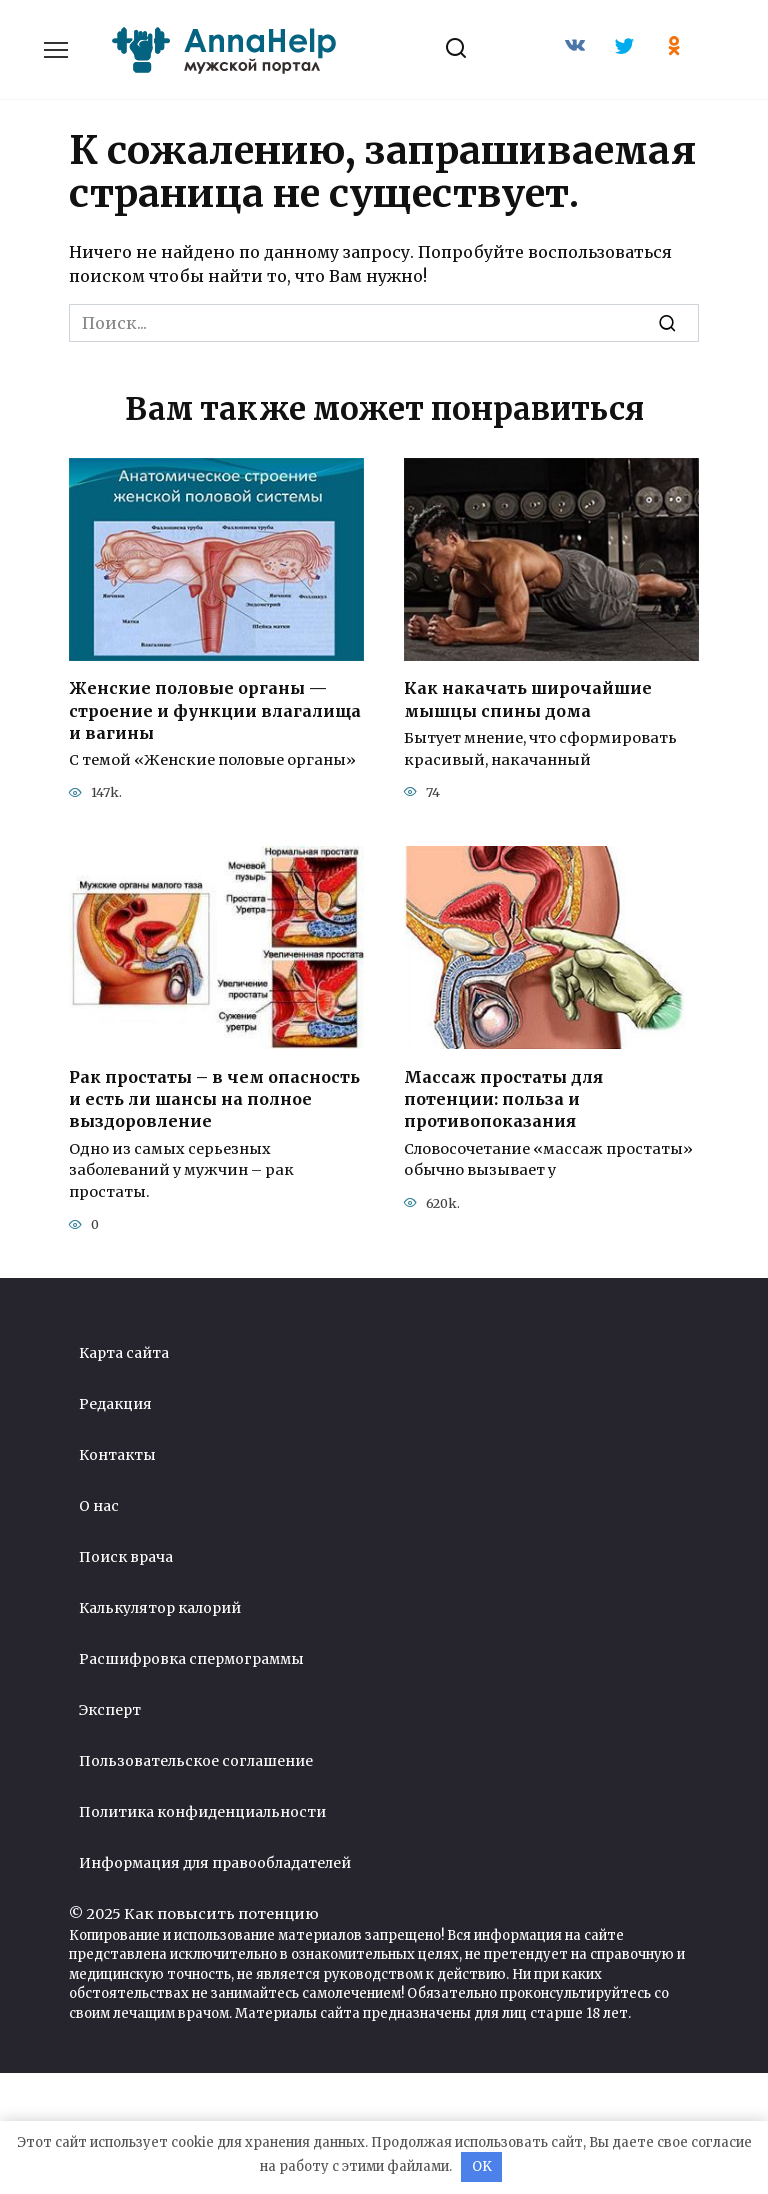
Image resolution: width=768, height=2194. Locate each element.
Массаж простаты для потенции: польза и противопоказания (503, 1098)
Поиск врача (126, 1557)
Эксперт (110, 1710)
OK (482, 2166)
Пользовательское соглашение (196, 1761)
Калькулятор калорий (160, 1608)
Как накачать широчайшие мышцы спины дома (528, 699)
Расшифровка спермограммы (191, 1659)
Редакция (115, 1404)
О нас (99, 1506)
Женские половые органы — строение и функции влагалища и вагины (215, 710)
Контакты (117, 1455)
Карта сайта (124, 1353)
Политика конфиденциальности (202, 1812)
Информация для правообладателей (215, 1863)
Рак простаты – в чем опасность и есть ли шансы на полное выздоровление (214, 1098)
